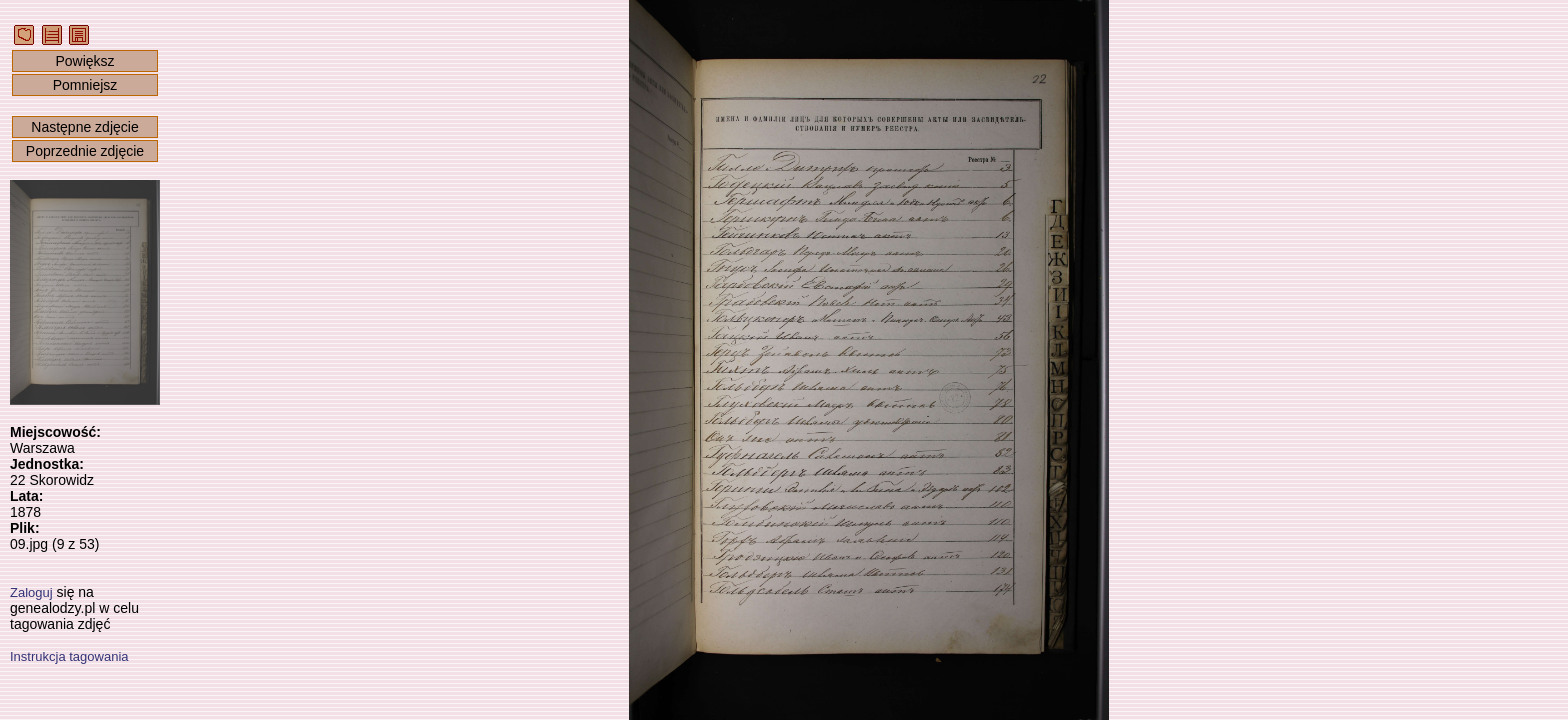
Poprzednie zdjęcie (85, 151)
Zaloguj (31, 592)
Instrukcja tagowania (69, 656)
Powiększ (84, 61)
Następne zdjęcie (84, 127)
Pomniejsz (85, 85)
